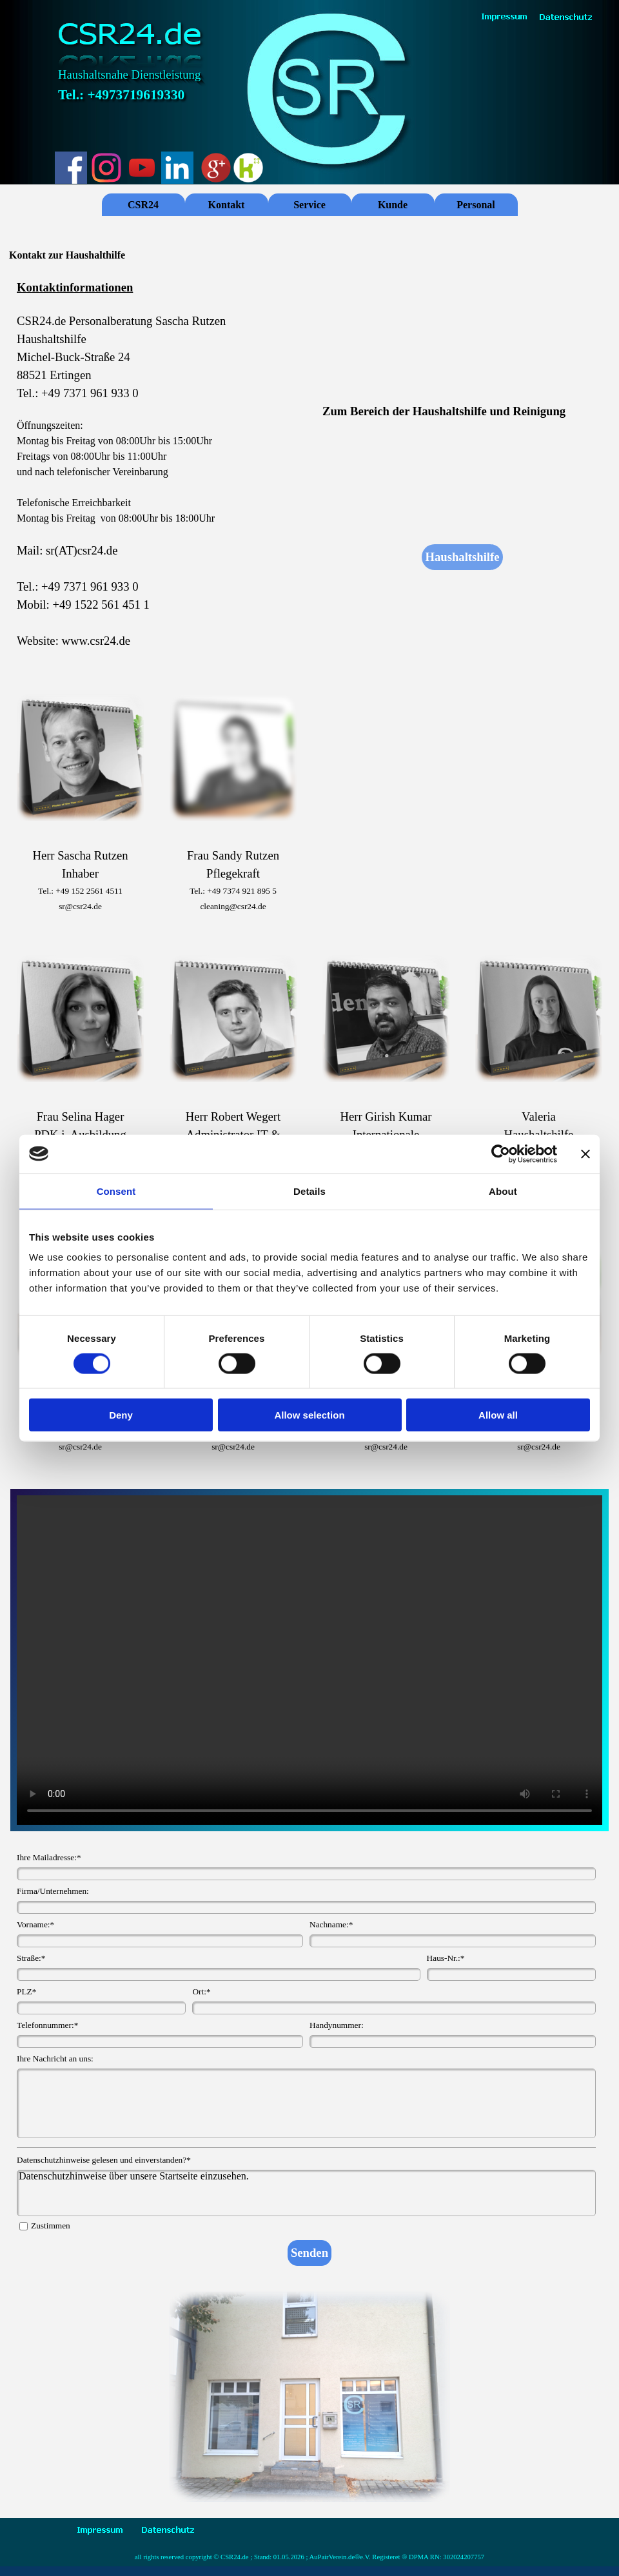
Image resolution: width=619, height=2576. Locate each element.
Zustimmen (50, 2225)
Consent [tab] (116, 1190)
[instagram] (106, 168)
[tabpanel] (157, 473)
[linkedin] (177, 168)
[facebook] (71, 168)
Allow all (498, 1415)
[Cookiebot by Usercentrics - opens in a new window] (500, 1153)
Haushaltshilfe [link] (462, 557)
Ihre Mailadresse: (49, 1857)
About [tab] (503, 1190)
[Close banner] (585, 1153)
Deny (121, 1415)
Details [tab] (309, 1190)
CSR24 (143, 204)
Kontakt (226, 204)
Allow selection (309, 1415)
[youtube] (142, 168)
